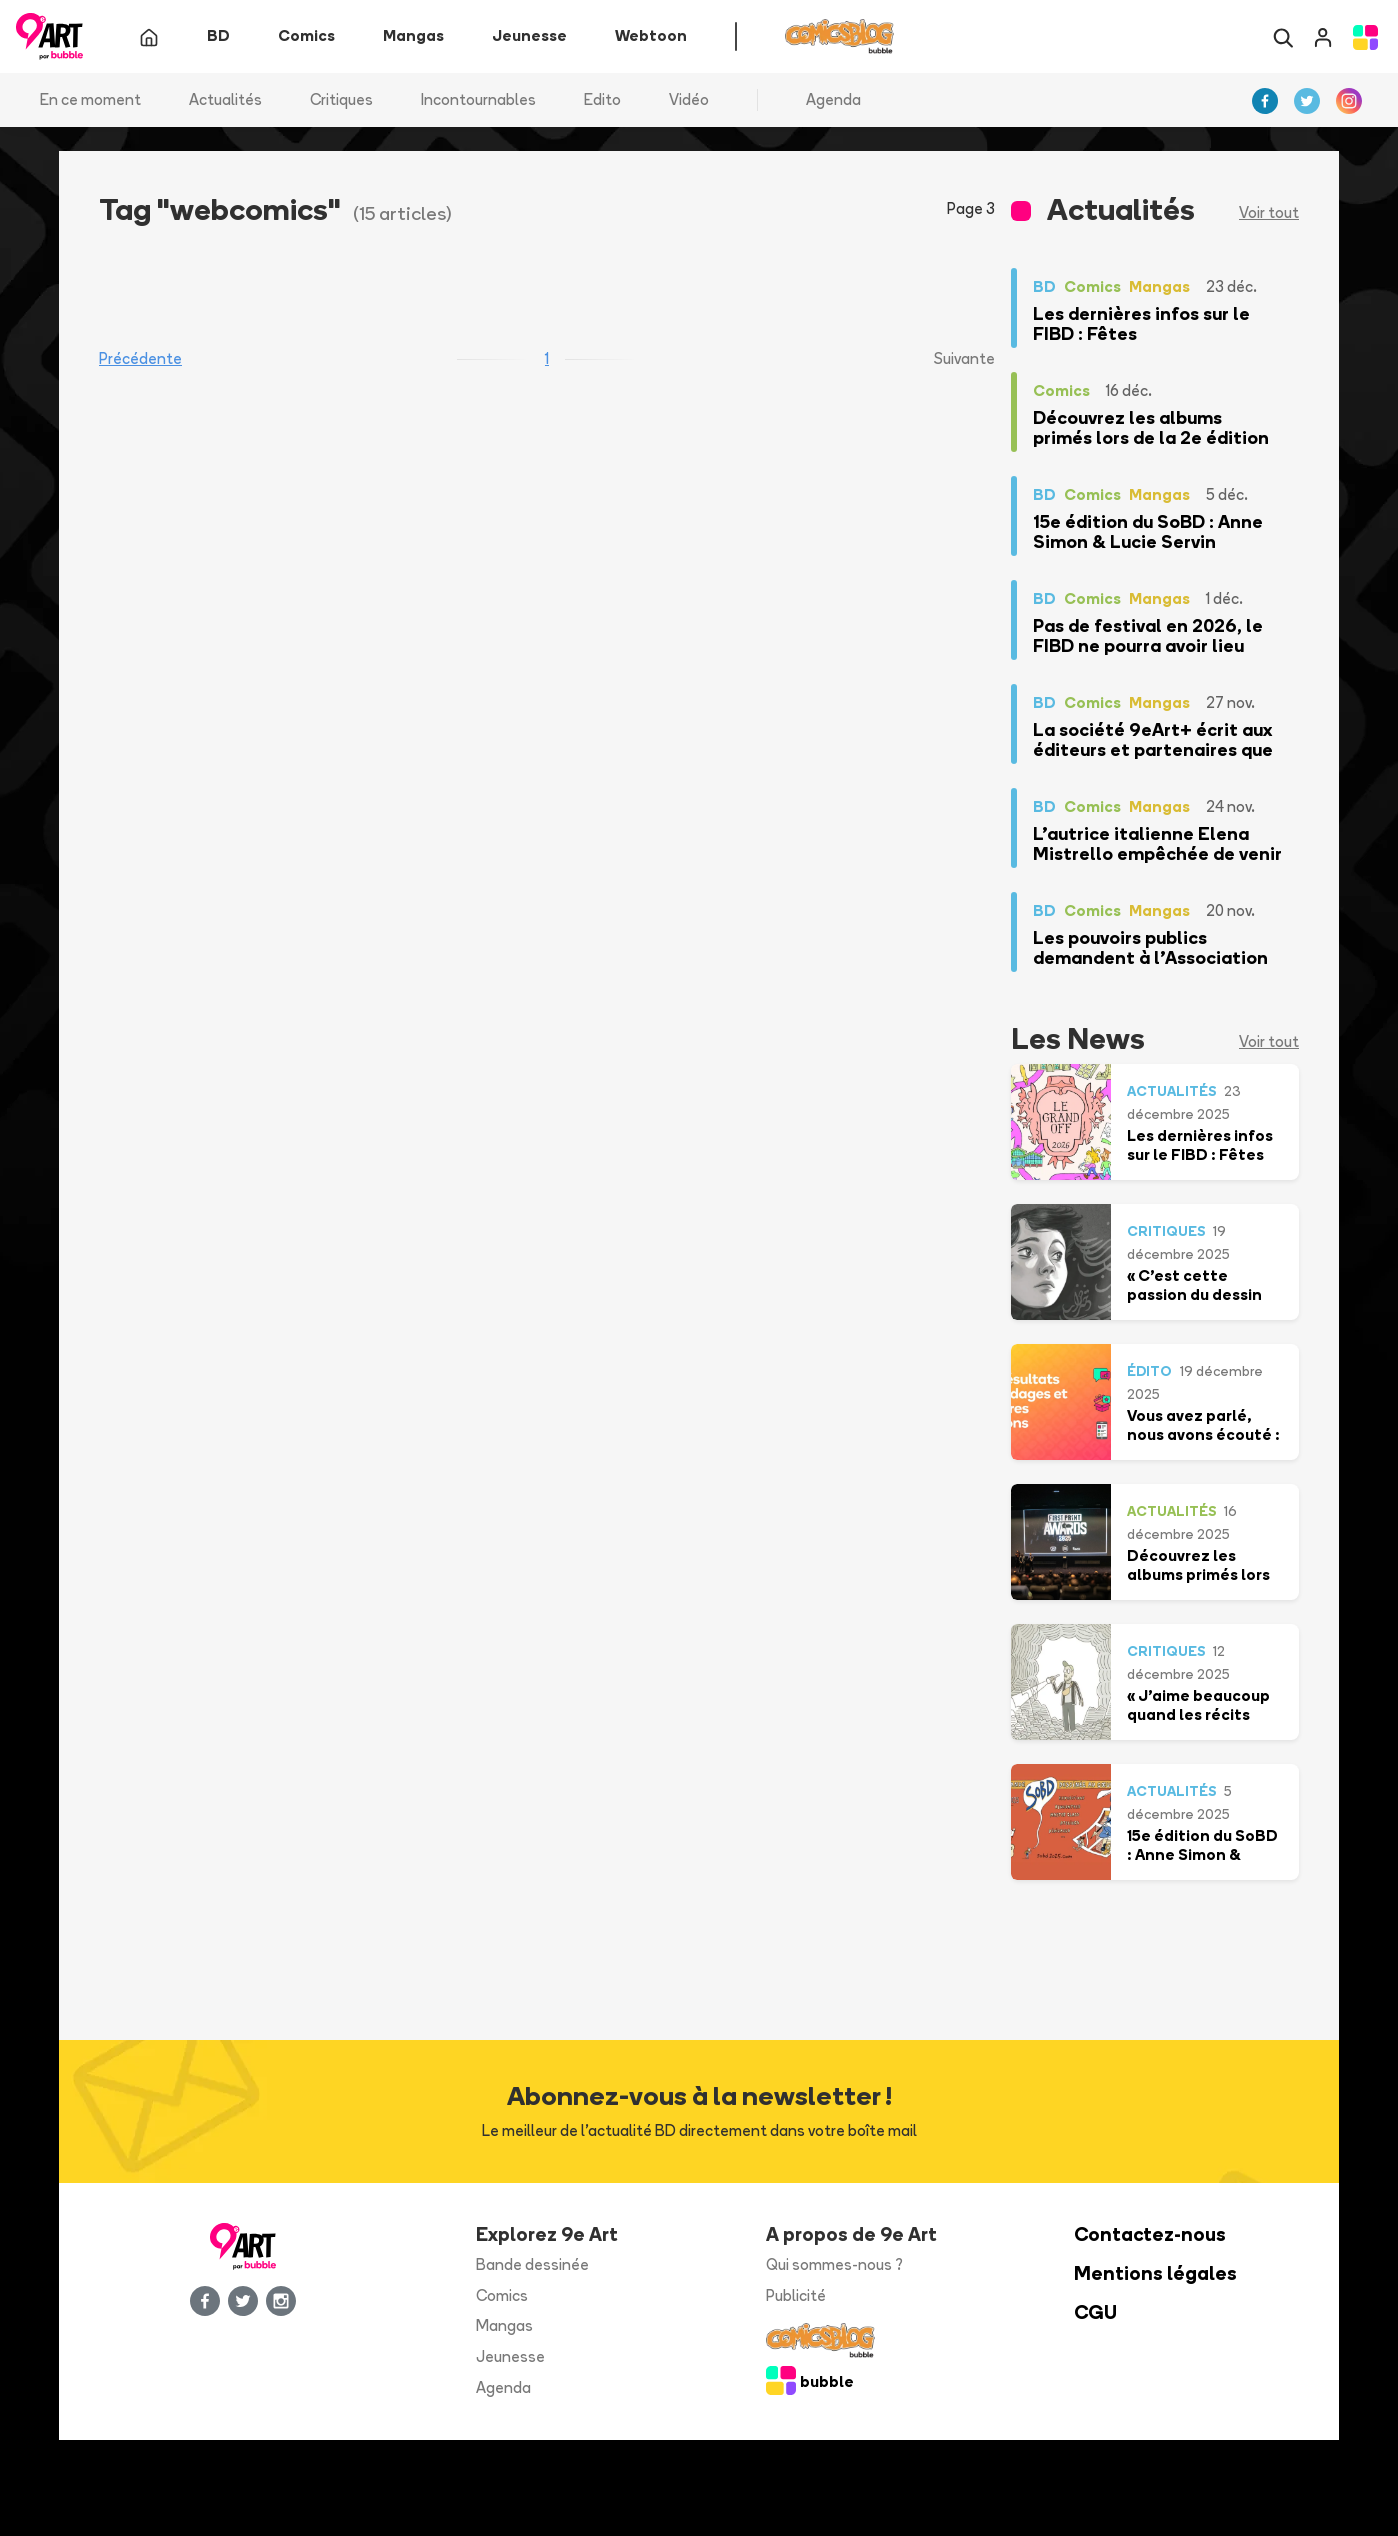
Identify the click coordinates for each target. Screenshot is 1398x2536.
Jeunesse (510, 2357)
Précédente (140, 359)
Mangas (504, 2326)
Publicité (796, 2295)
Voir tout (1269, 213)
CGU (1095, 2312)
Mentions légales (1155, 2273)
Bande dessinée (532, 2264)
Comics (502, 2295)
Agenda (833, 99)
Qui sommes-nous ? (834, 2264)
